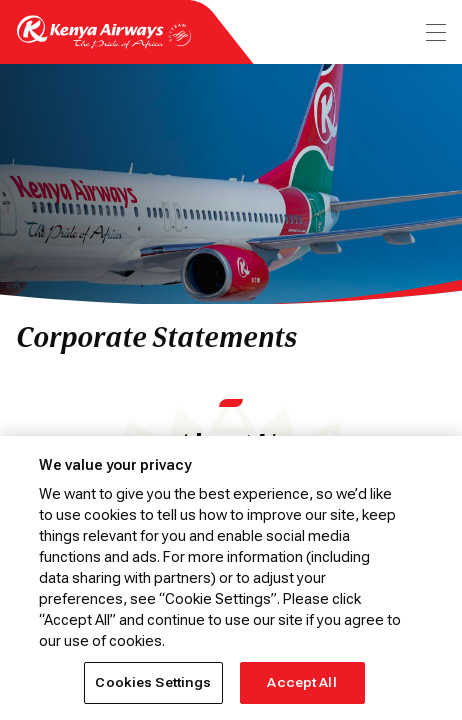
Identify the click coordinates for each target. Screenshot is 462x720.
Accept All (301, 682)
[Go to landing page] (104, 43)
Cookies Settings (153, 682)
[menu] (434, 32)
